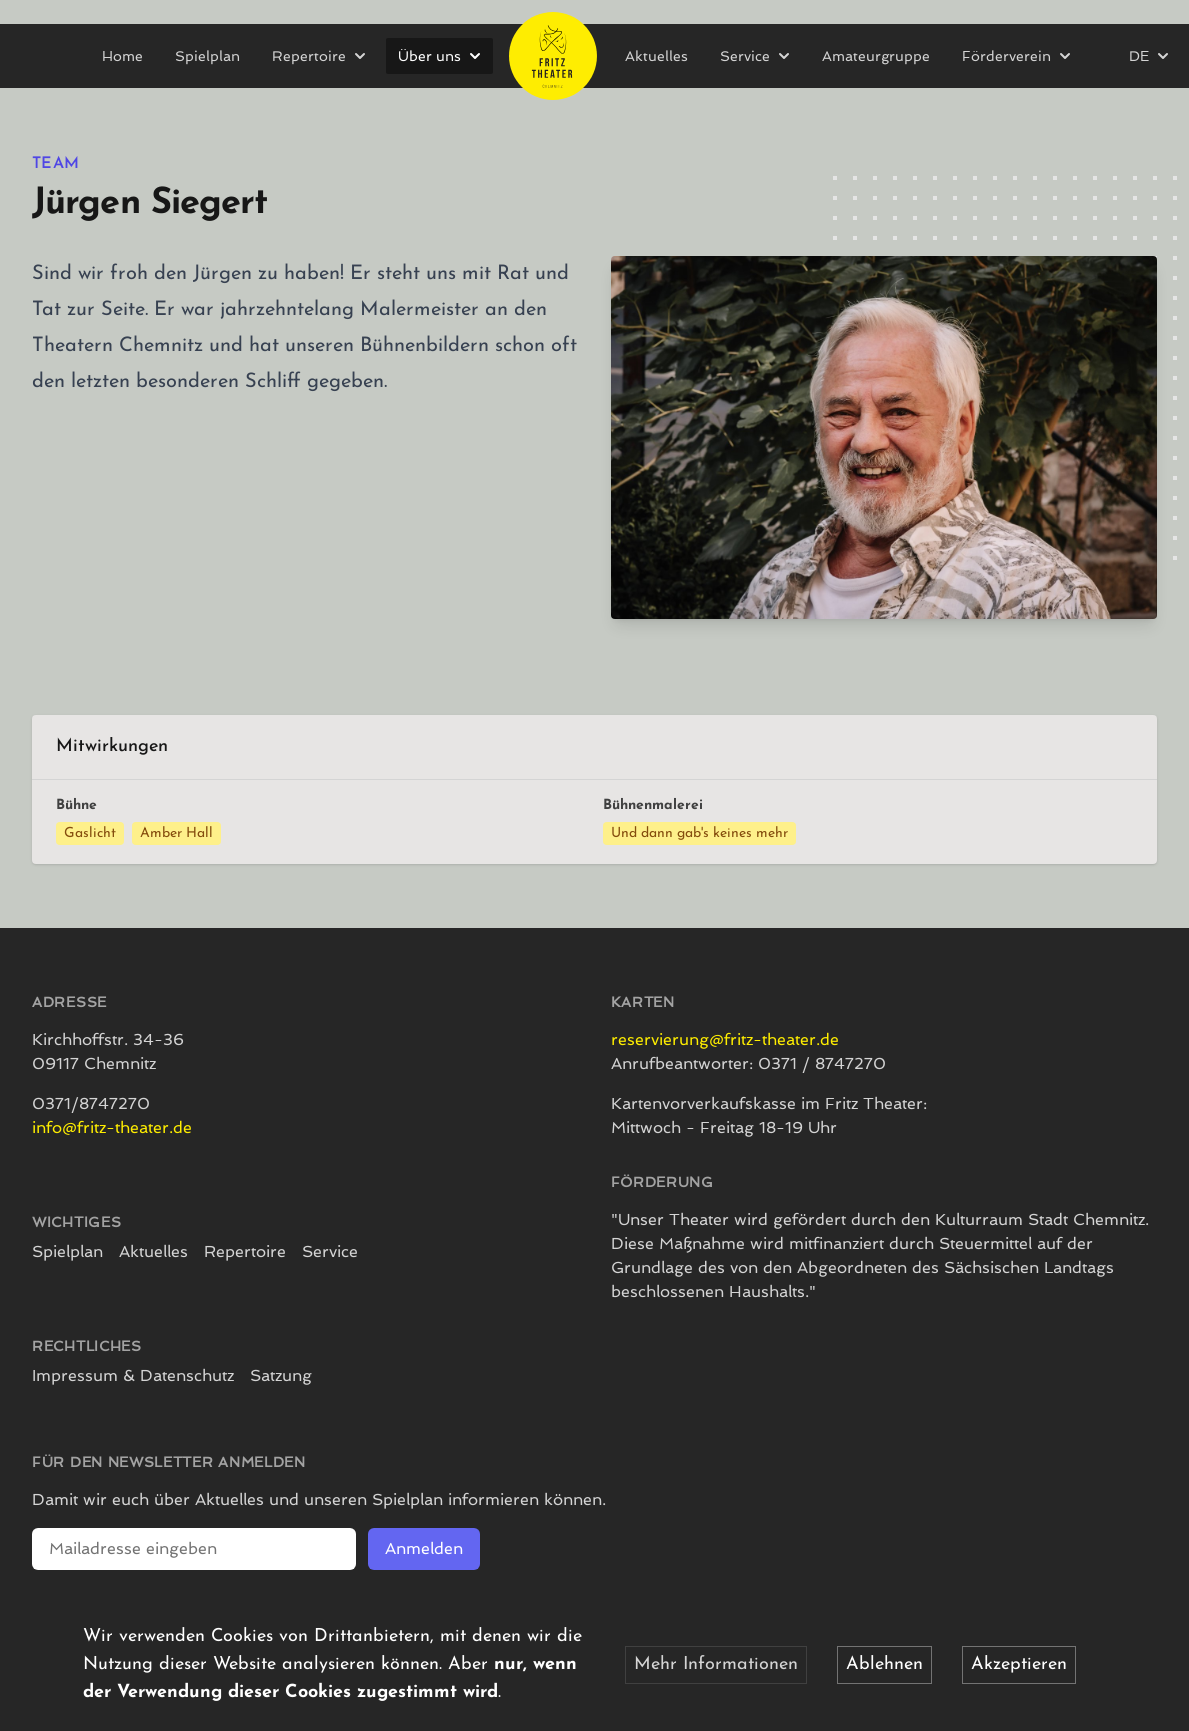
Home (122, 56)
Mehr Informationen (716, 1664)
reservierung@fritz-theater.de (725, 1039)
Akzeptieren (1019, 1664)
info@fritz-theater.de (112, 1127)
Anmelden (424, 1548)
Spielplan (207, 56)
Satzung (281, 1375)
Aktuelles (656, 56)
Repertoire (245, 1251)
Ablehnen (884, 1664)
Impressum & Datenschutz (133, 1375)
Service (330, 1251)
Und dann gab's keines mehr (699, 833)
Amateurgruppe (876, 56)
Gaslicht (90, 833)
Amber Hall (176, 833)
